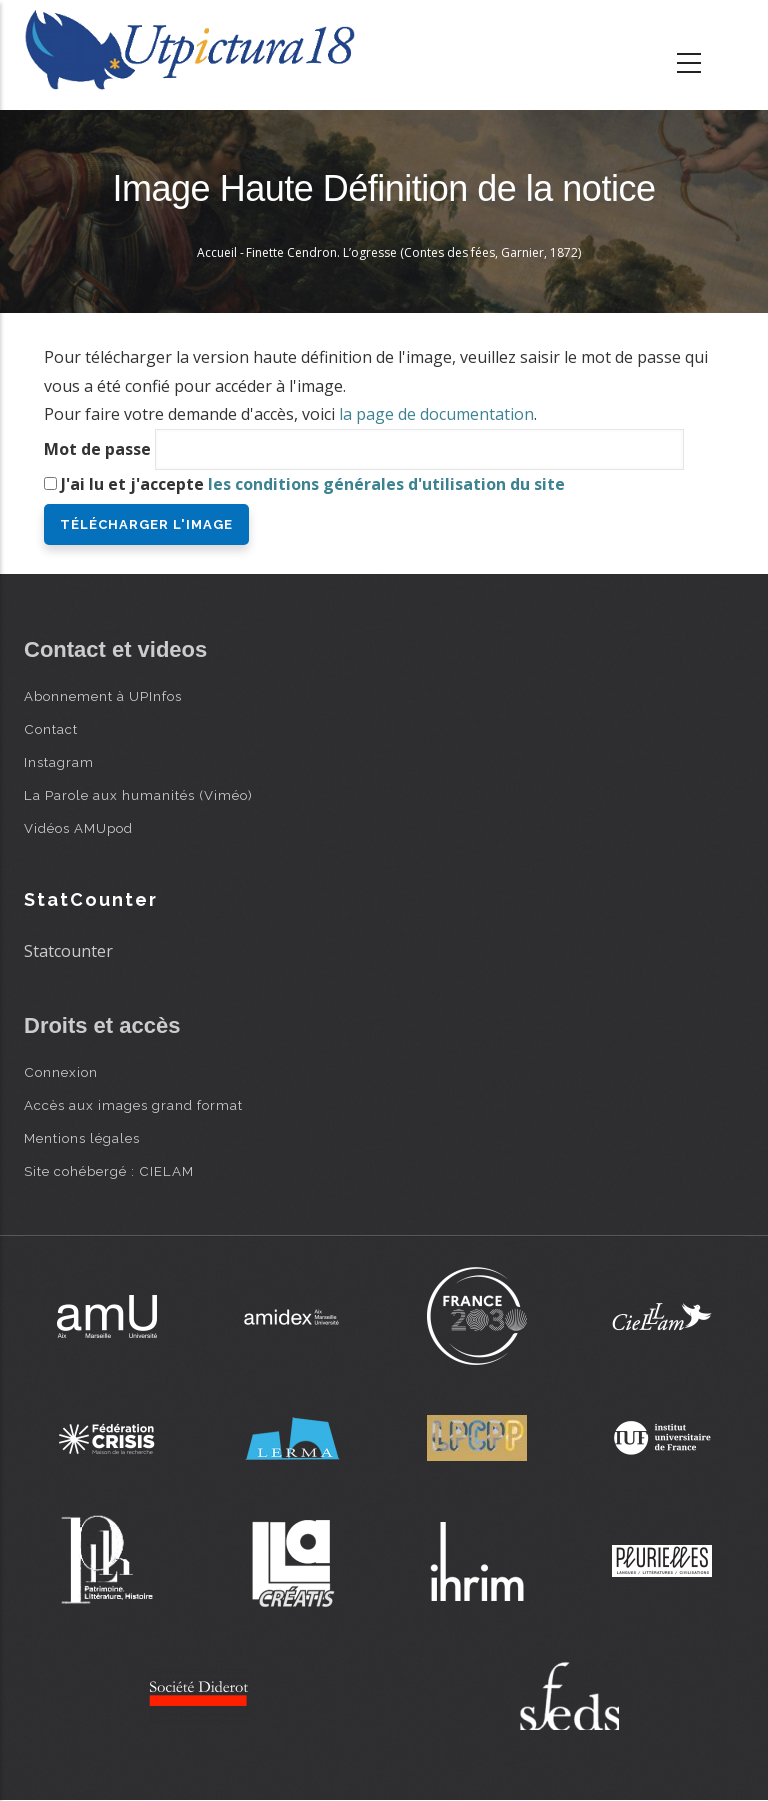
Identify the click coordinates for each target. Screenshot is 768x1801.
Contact (51, 729)
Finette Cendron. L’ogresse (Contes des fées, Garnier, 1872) (413, 252)
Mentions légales (82, 1138)
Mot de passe (97, 449)
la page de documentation (436, 414)
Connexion (61, 1072)
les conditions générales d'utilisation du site (386, 484)
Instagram (59, 762)
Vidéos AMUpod (78, 828)
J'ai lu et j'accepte (313, 484)
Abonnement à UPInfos (103, 696)
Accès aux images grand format (133, 1105)
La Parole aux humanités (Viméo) (138, 795)
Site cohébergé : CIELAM (109, 1171)
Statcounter (68, 951)
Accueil (217, 252)
